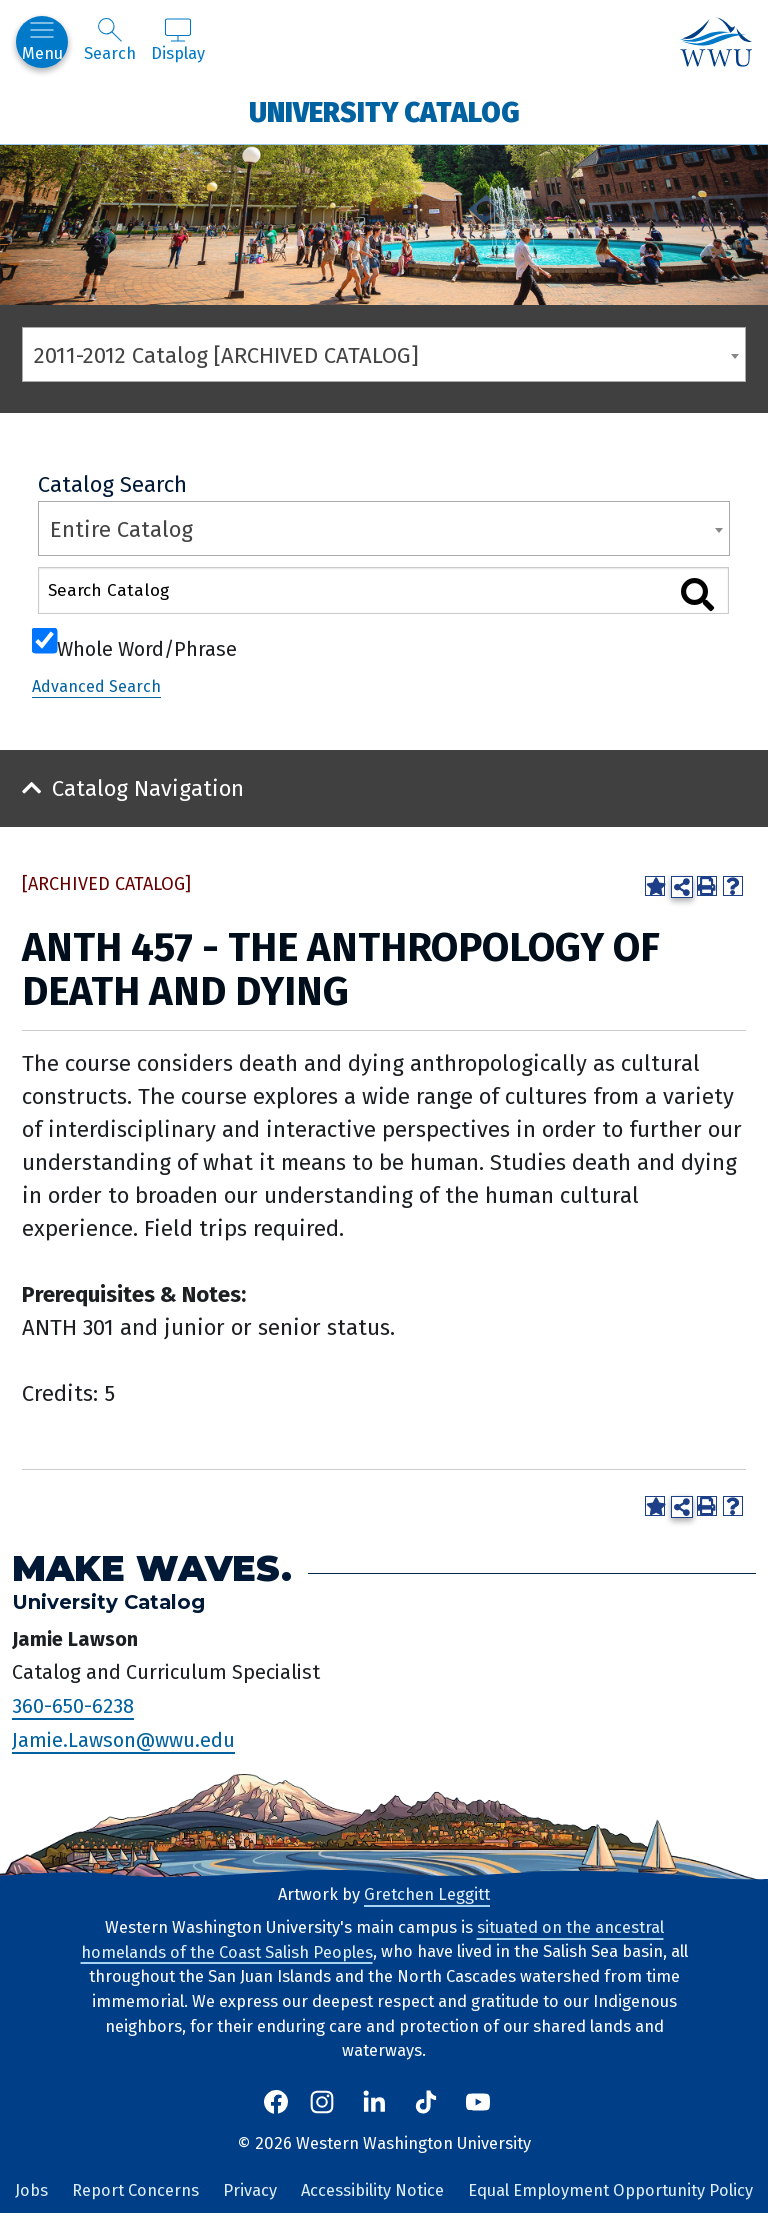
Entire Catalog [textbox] (121, 529)
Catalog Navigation (148, 788)
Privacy (250, 2190)
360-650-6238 (73, 1706)
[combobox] (384, 354)
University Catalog (384, 111)
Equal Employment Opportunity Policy (610, 2190)
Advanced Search (96, 686)
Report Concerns (135, 2190)
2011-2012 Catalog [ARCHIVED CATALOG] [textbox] (226, 355)
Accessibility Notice (372, 2190)
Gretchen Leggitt (427, 1894)
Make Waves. (152, 1568)
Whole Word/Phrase (147, 647)
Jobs (31, 2190)
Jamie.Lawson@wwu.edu (123, 1740)
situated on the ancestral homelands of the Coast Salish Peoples (372, 1940)
